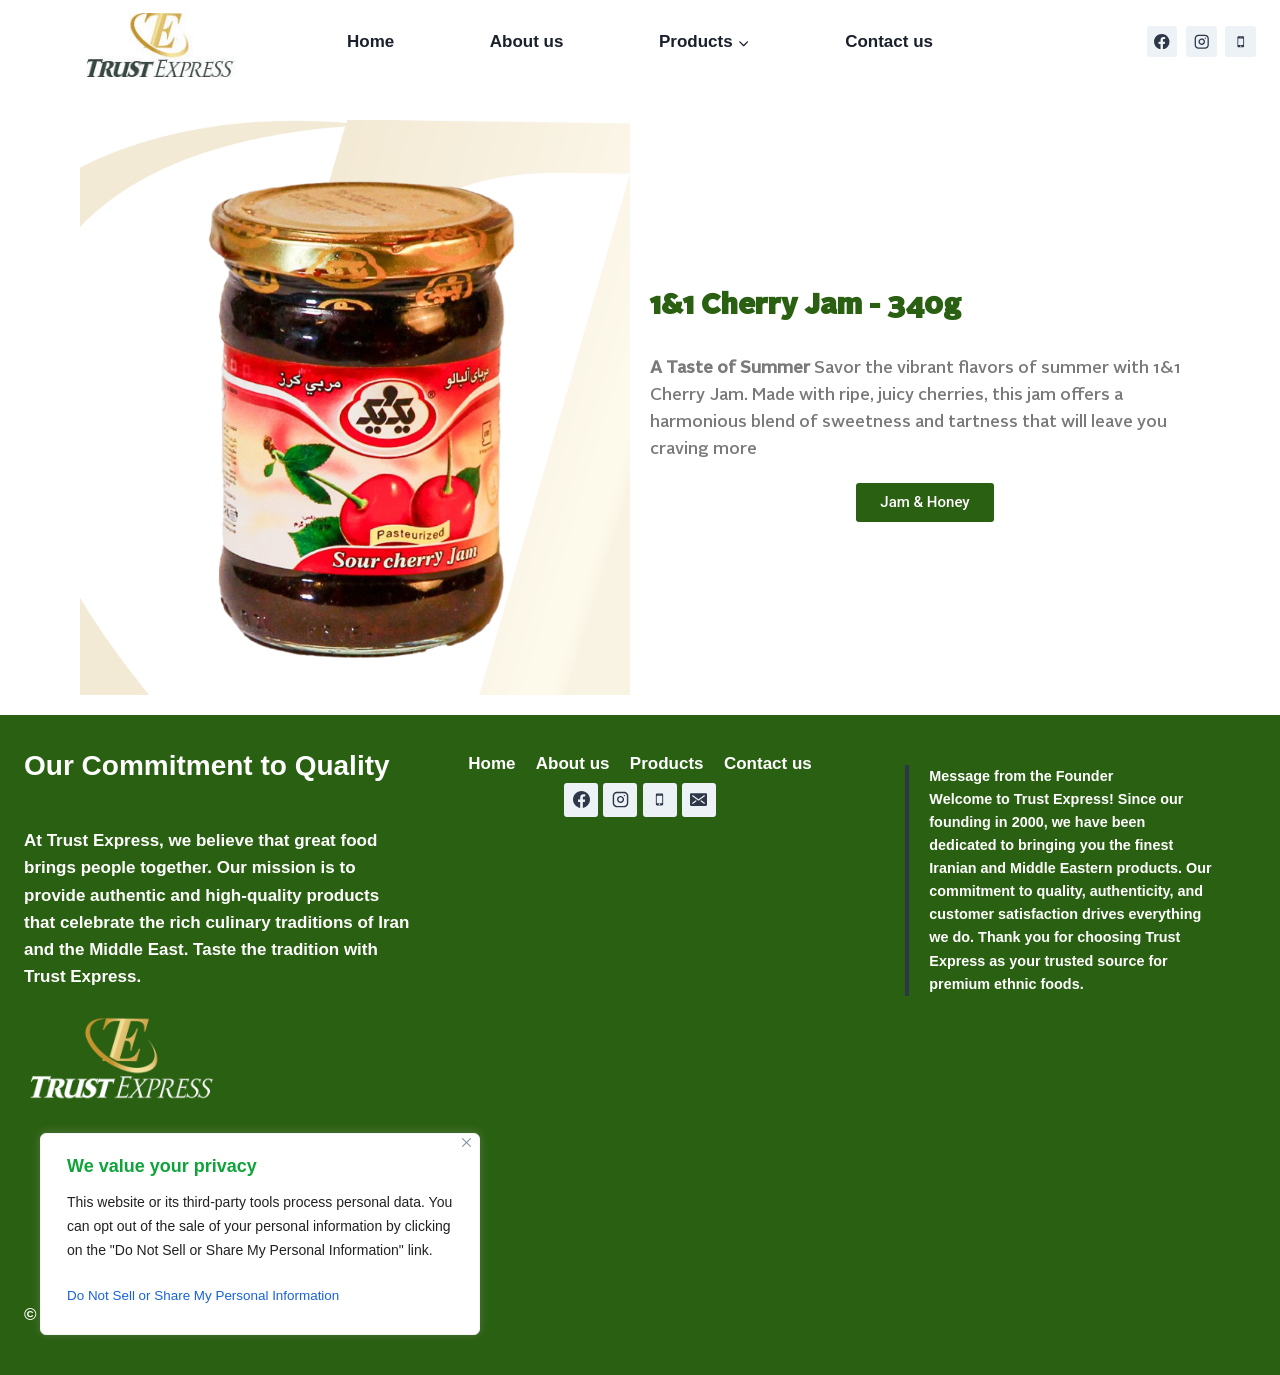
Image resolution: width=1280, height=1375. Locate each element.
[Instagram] (1201, 41)
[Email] (699, 800)
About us (527, 41)
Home (370, 41)
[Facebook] (1162, 41)
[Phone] (1240, 41)
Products (667, 763)
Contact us (889, 41)
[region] (260, 1234)
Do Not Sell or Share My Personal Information (209, 1296)
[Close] (466, 1142)
